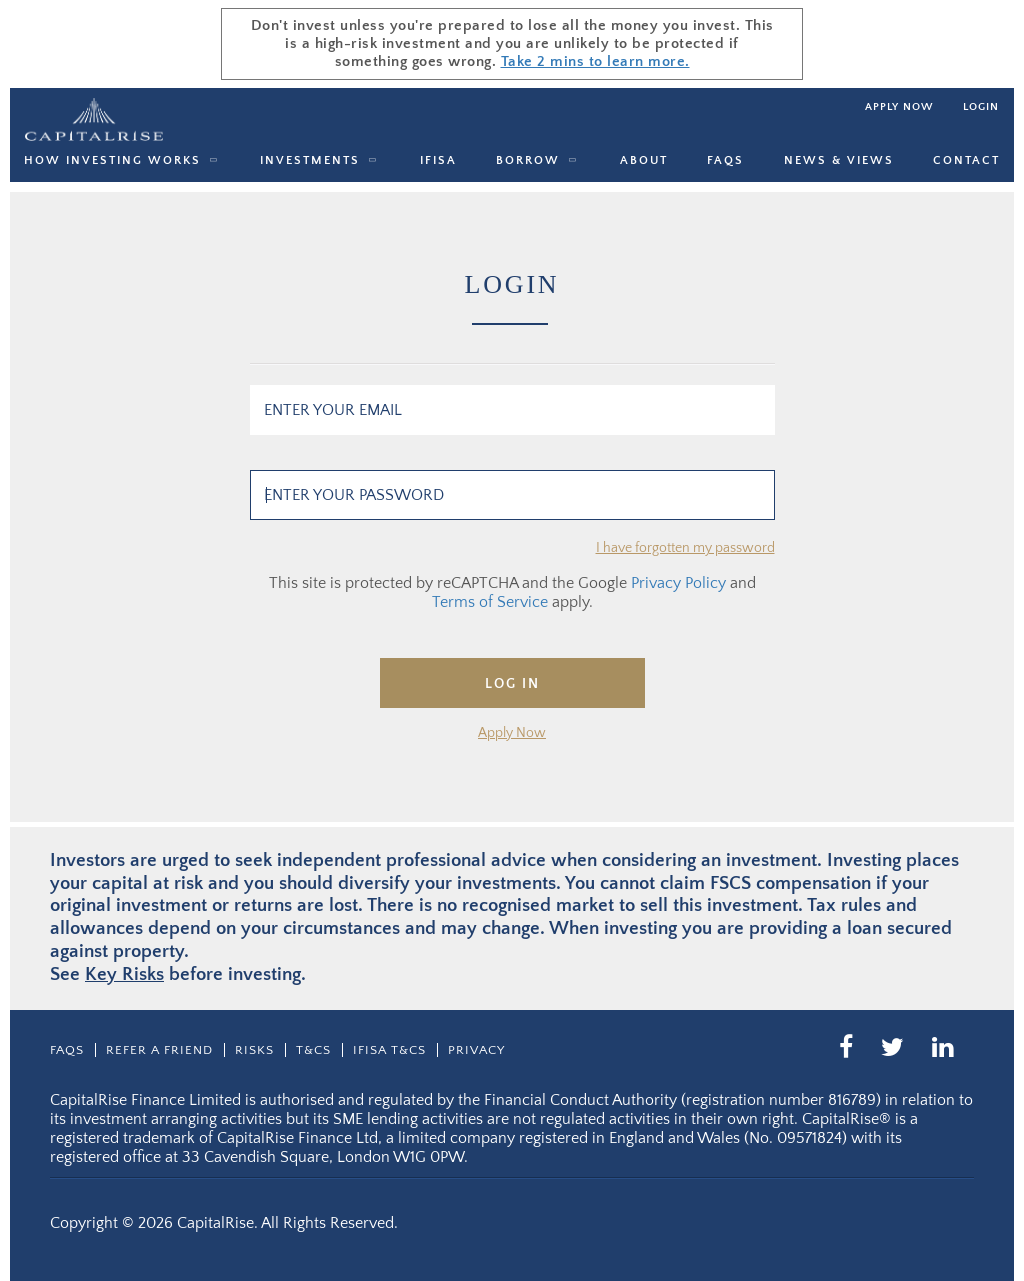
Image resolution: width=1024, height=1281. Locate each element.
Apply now (899, 107)
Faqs (725, 160)
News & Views (839, 160)
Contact (966, 160)
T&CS (313, 1050)
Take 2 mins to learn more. (595, 61)
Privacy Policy (678, 583)
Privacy (476, 1050)
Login (981, 107)
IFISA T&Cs (389, 1050)
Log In (512, 684)
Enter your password (354, 495)
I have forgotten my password (685, 548)
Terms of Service (490, 602)
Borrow (528, 160)
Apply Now (512, 733)
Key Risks (124, 974)
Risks (254, 1050)
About (644, 160)
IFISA (438, 160)
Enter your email (333, 410)
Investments (310, 160)
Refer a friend (159, 1050)
